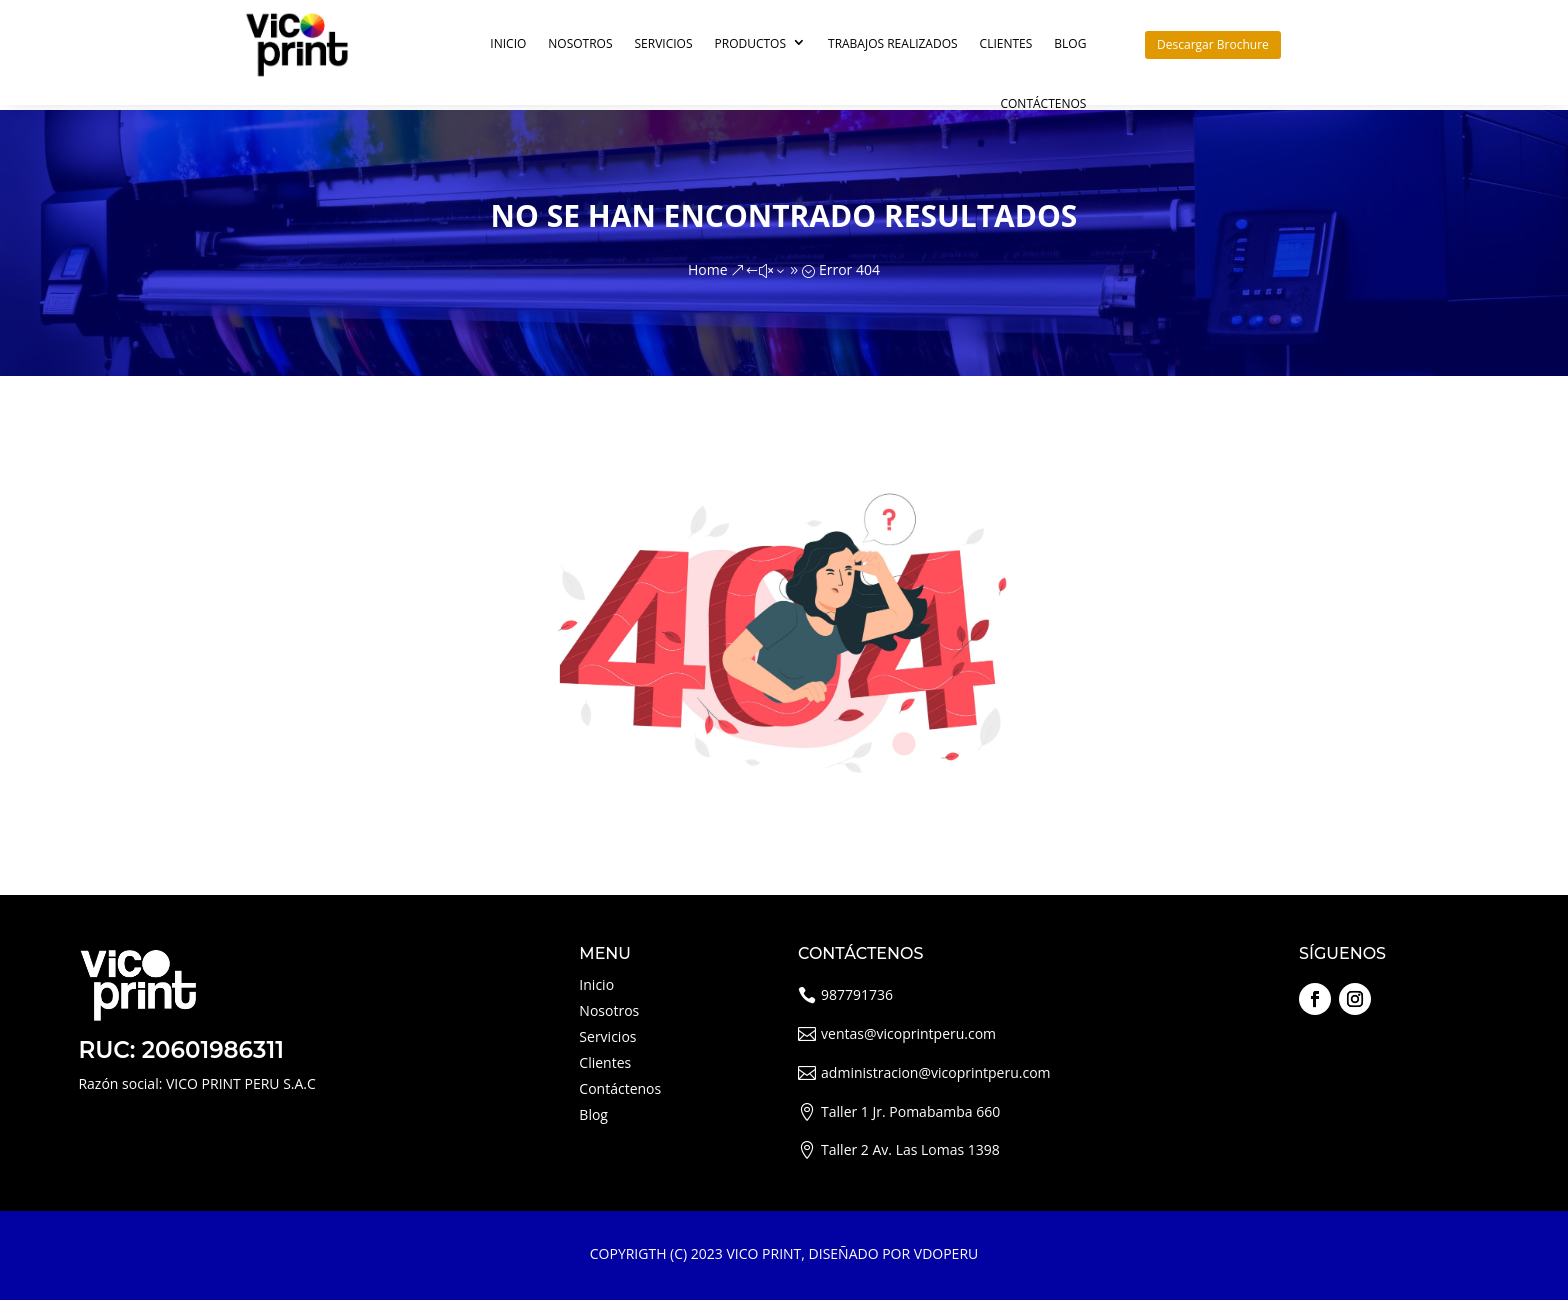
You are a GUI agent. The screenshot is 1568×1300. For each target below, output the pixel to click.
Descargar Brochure (1213, 44)
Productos (751, 43)
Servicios (664, 43)
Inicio (508, 43)
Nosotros (580, 43)
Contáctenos (1043, 103)
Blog (1070, 43)
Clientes (1006, 43)
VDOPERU (946, 1253)
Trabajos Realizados (893, 43)
